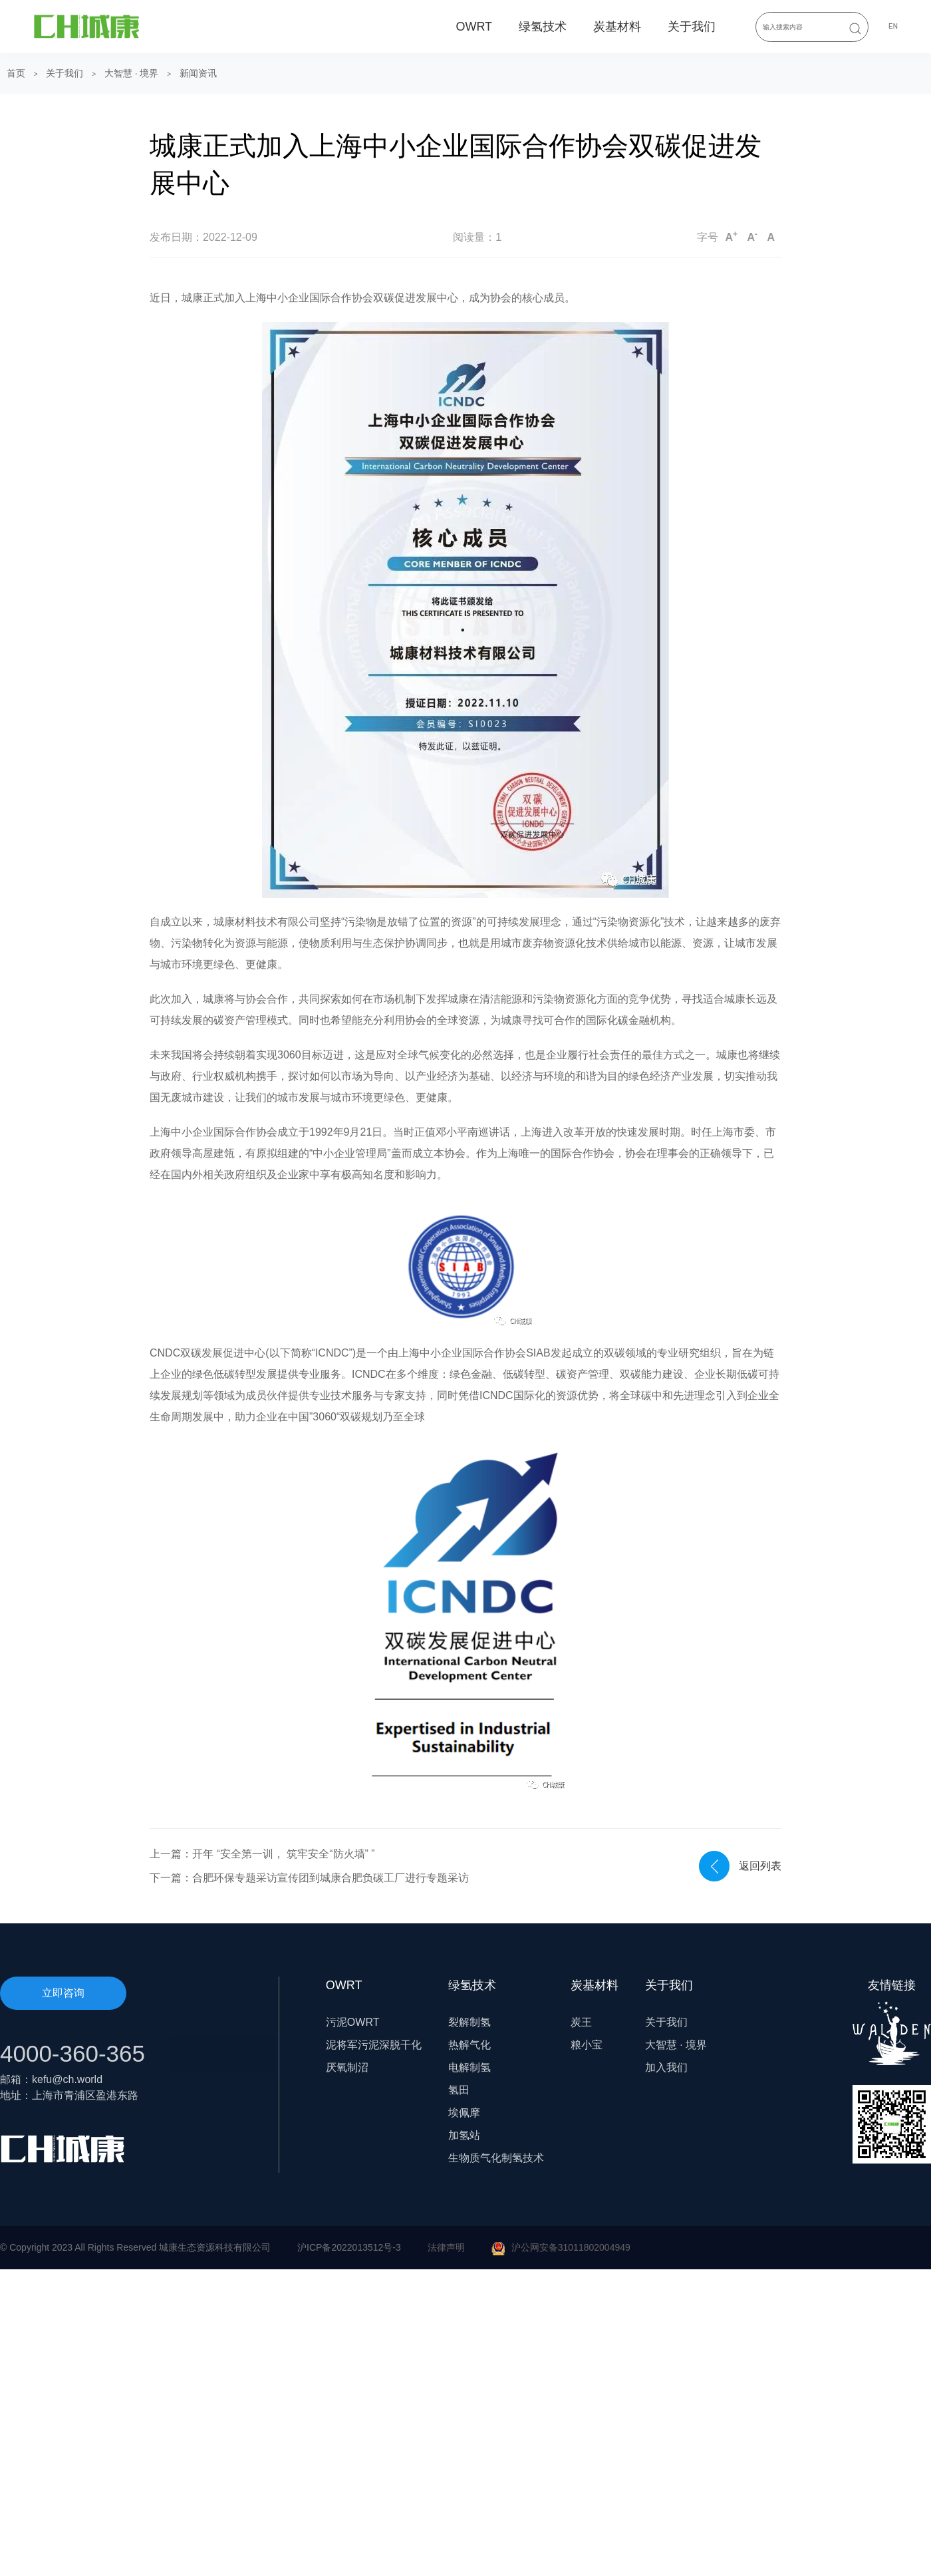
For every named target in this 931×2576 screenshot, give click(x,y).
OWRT (474, 26)
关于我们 (692, 26)
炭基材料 (617, 26)
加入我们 (666, 2067)
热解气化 (469, 2044)
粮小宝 (586, 2044)
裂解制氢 (469, 2022)
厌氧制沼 (347, 2067)
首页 (16, 73)
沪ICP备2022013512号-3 (349, 2247)
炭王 (581, 2022)
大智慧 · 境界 (131, 73)
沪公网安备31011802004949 (570, 2247)
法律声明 (446, 2247)
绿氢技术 (543, 26)
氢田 (458, 2090)
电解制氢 (469, 2067)
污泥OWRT (353, 2022)
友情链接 (892, 2022)
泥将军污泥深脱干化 (374, 2044)
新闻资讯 (198, 73)
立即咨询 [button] (63, 1993)
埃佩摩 (464, 2112)
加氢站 (464, 2135)
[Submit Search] (855, 28)
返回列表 (760, 1865)
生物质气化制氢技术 (496, 2158)
